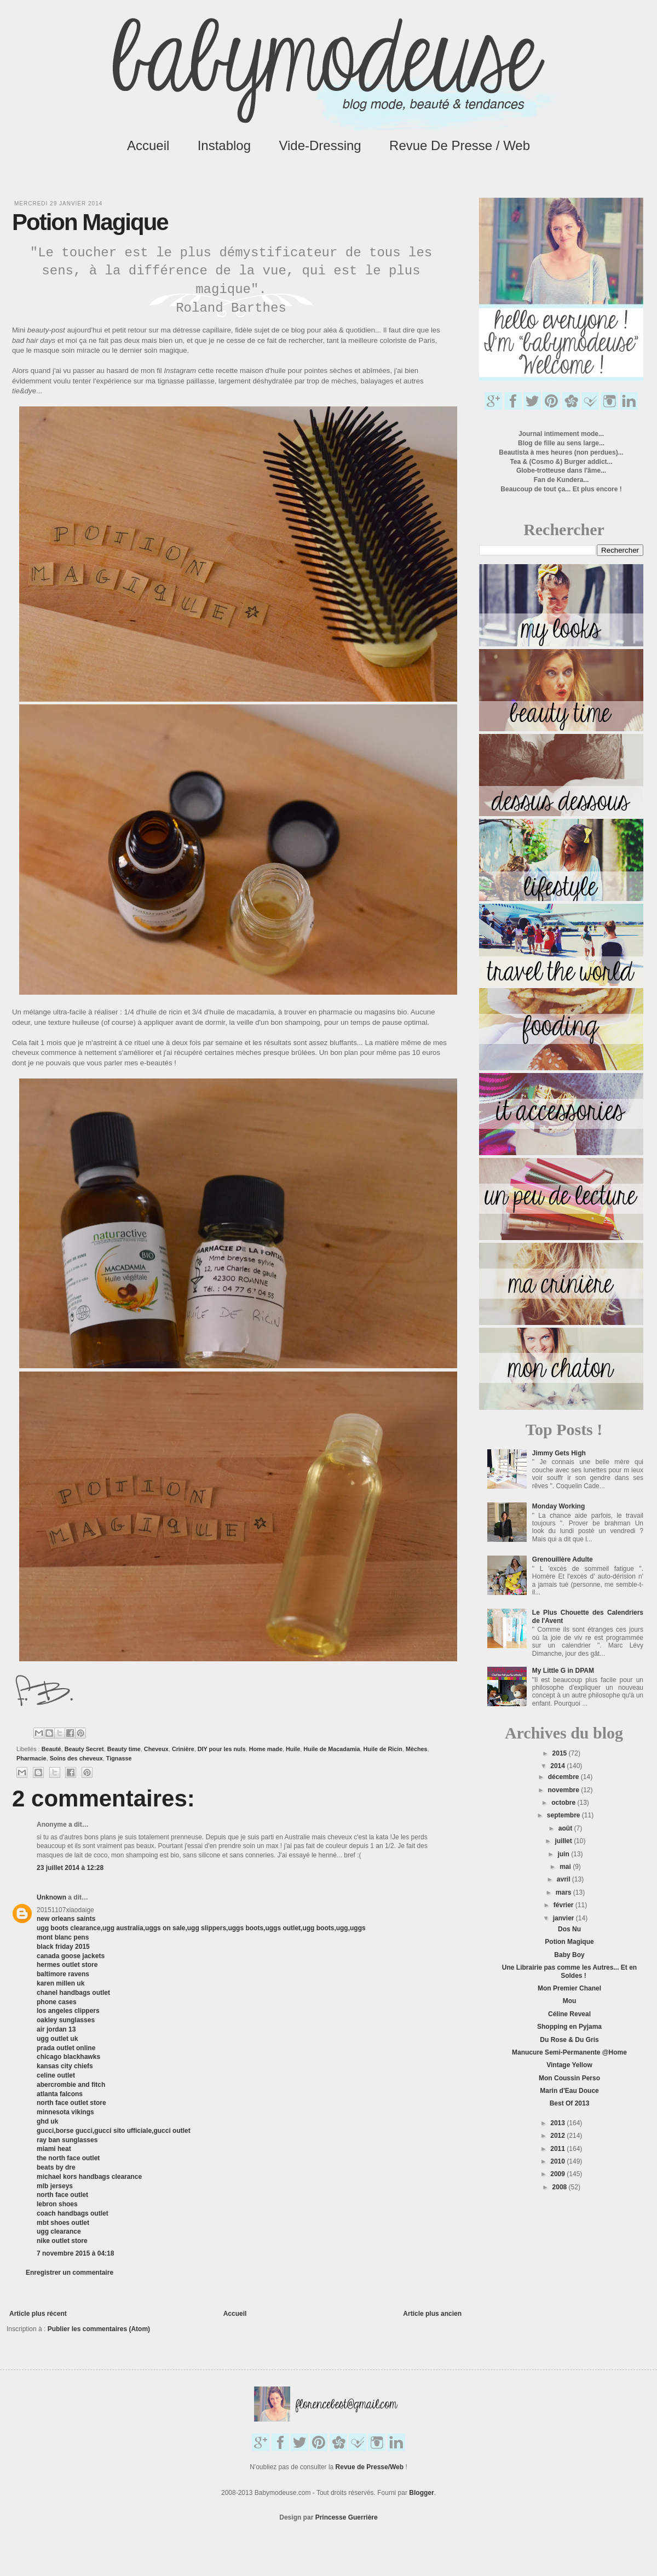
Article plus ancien (432, 2313)
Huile (293, 1749)
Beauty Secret (84, 1749)
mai (566, 1867)
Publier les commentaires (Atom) (99, 2329)
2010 (558, 2161)
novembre (564, 1790)
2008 (560, 2187)
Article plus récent (38, 2313)
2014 (558, 1766)
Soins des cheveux (76, 1758)
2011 (558, 2149)
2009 (558, 2174)
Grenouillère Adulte (562, 1559)
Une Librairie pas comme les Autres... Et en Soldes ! (569, 1971)
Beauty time (124, 1749)
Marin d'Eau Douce (569, 2091)
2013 (558, 2123)
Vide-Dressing (320, 145)
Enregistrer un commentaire (69, 2272)
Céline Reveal (569, 2014)
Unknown (51, 1897)
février (564, 1905)
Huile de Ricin (383, 1749)
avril (564, 1879)
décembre (564, 1777)
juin (564, 1854)
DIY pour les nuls (222, 1749)
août (566, 1828)
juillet (564, 1841)
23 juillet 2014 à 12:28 (70, 1868)
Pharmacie (31, 1758)
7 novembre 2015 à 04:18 (75, 2253)
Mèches (417, 1749)
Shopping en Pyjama (569, 2026)
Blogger (421, 2493)
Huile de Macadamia (331, 1749)
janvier (564, 1918)
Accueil (148, 145)
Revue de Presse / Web (459, 145)
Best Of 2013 (570, 2103)
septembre (564, 1815)
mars (564, 1892)
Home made (266, 1749)
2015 (560, 1753)
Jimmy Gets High (559, 1453)
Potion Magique (569, 1942)
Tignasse (119, 1758)
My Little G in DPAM (563, 1670)
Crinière (183, 1749)
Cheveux (156, 1749)
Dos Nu (569, 1929)
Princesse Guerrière (346, 2517)
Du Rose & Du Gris (569, 2040)
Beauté (51, 1749)
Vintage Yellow (569, 2065)
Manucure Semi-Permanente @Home (569, 2052)
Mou (570, 2001)
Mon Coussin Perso (569, 2078)
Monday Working (558, 1506)
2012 (558, 2135)
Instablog (224, 145)
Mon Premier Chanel (569, 1988)
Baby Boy (569, 1955)
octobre (564, 1802)
